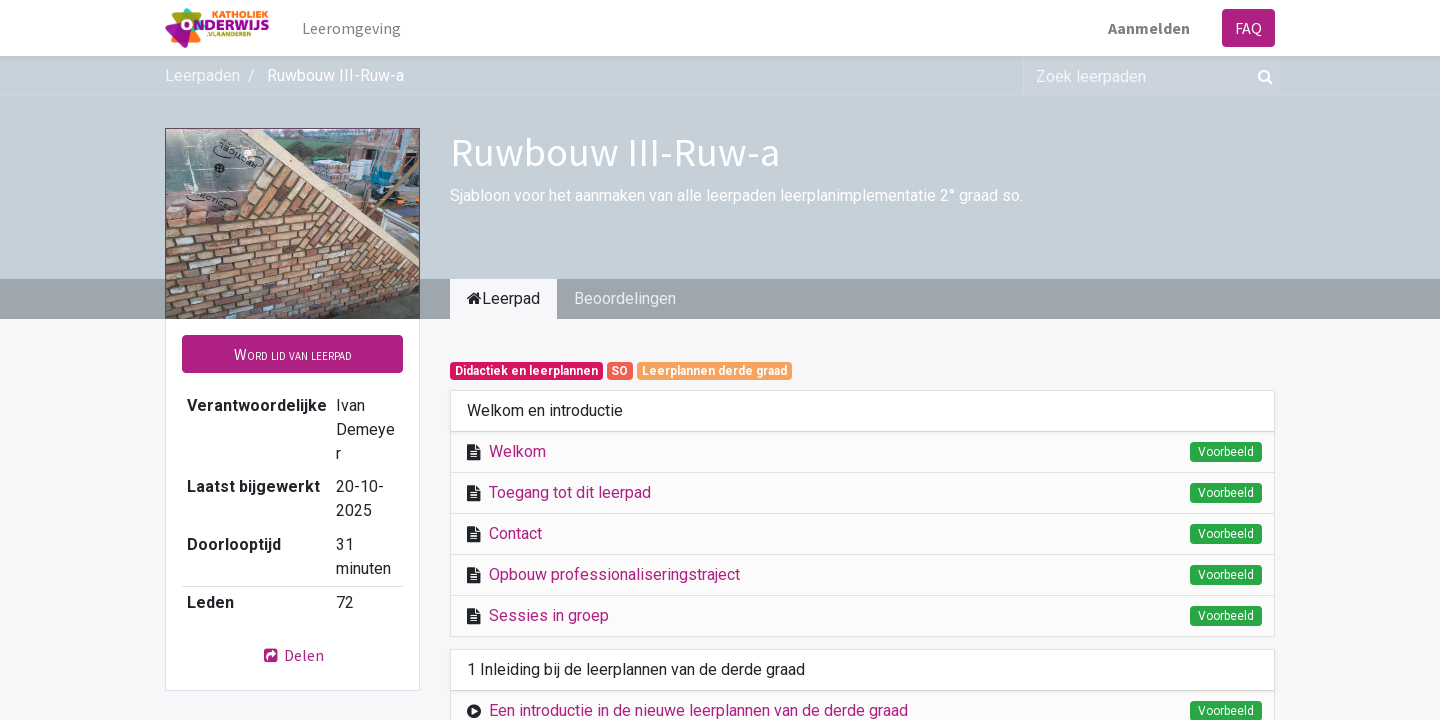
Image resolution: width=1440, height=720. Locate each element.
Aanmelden (1149, 28)
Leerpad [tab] (503, 298)
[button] (292, 354)
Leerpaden (202, 75)
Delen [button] (293, 655)
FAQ (1248, 28)
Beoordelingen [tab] (625, 298)
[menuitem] (351, 28)
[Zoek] (1261, 76)
